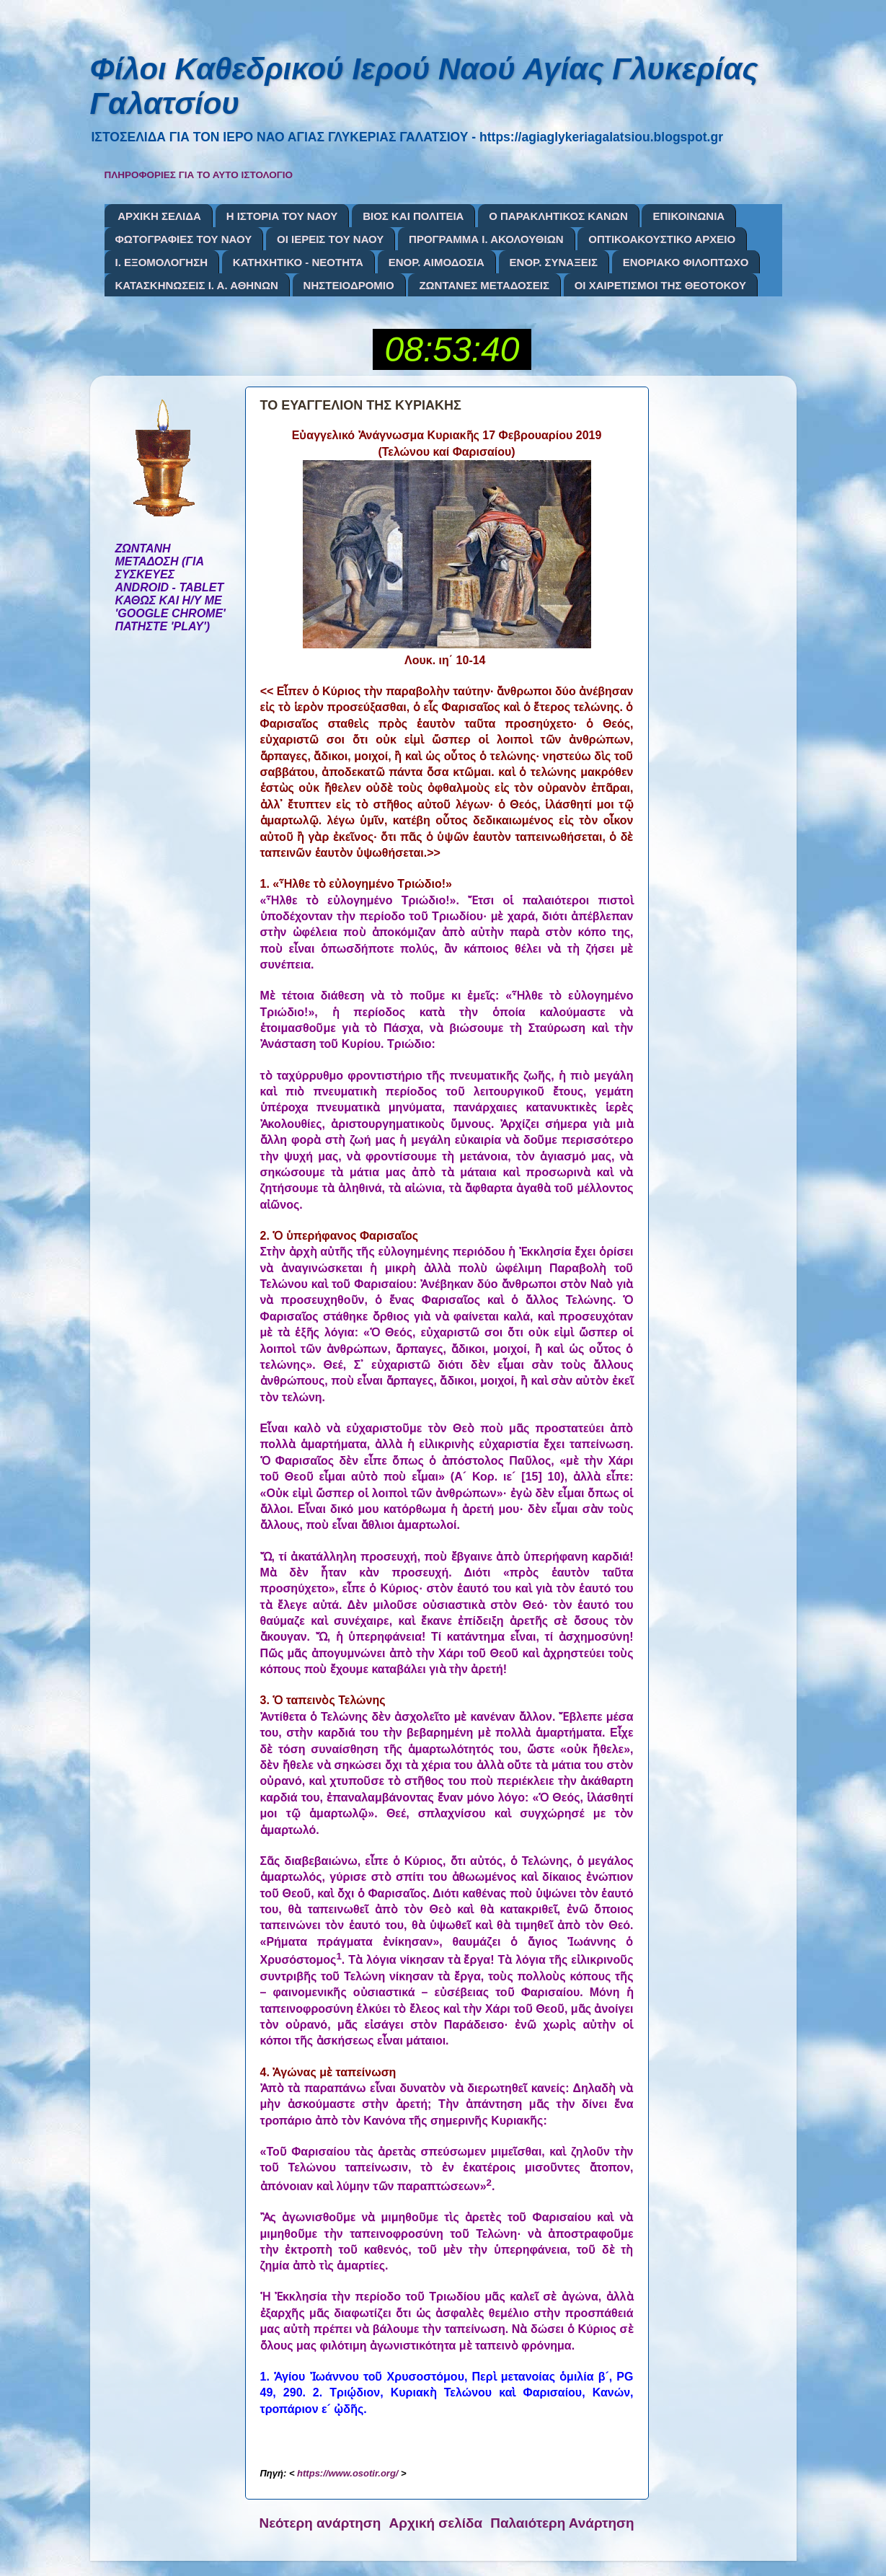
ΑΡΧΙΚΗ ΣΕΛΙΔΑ (159, 216)
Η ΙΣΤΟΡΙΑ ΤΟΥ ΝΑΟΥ (282, 216)
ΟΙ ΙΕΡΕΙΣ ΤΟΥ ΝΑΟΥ (330, 239)
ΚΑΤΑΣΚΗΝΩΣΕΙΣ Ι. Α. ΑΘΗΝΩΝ (196, 285)
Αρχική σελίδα (436, 2523)
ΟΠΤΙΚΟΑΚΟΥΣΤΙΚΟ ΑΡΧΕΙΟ (661, 239)
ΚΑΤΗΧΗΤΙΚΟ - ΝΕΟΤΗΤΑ (298, 262)
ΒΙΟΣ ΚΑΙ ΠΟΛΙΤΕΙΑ (413, 216)
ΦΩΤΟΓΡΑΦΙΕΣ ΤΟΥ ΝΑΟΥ (183, 239)
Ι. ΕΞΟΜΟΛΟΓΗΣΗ (161, 262)
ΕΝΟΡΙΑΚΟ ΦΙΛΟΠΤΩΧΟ (686, 262)
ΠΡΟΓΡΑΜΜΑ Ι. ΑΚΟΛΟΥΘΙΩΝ (486, 239)
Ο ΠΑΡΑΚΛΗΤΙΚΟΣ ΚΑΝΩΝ (558, 216)
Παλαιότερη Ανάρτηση (562, 2523)
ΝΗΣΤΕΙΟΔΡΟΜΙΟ (349, 285)
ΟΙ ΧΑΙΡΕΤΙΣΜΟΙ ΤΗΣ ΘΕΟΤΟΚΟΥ (660, 285)
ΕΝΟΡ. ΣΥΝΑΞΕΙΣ (554, 262)
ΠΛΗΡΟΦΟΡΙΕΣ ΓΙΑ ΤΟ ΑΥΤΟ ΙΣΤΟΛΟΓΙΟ (199, 174)
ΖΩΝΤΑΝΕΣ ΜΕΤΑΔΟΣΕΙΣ (484, 285)
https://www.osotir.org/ (347, 2473)
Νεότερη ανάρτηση (320, 2523)
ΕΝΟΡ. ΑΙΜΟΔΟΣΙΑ (436, 262)
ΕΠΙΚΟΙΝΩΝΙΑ (688, 216)
